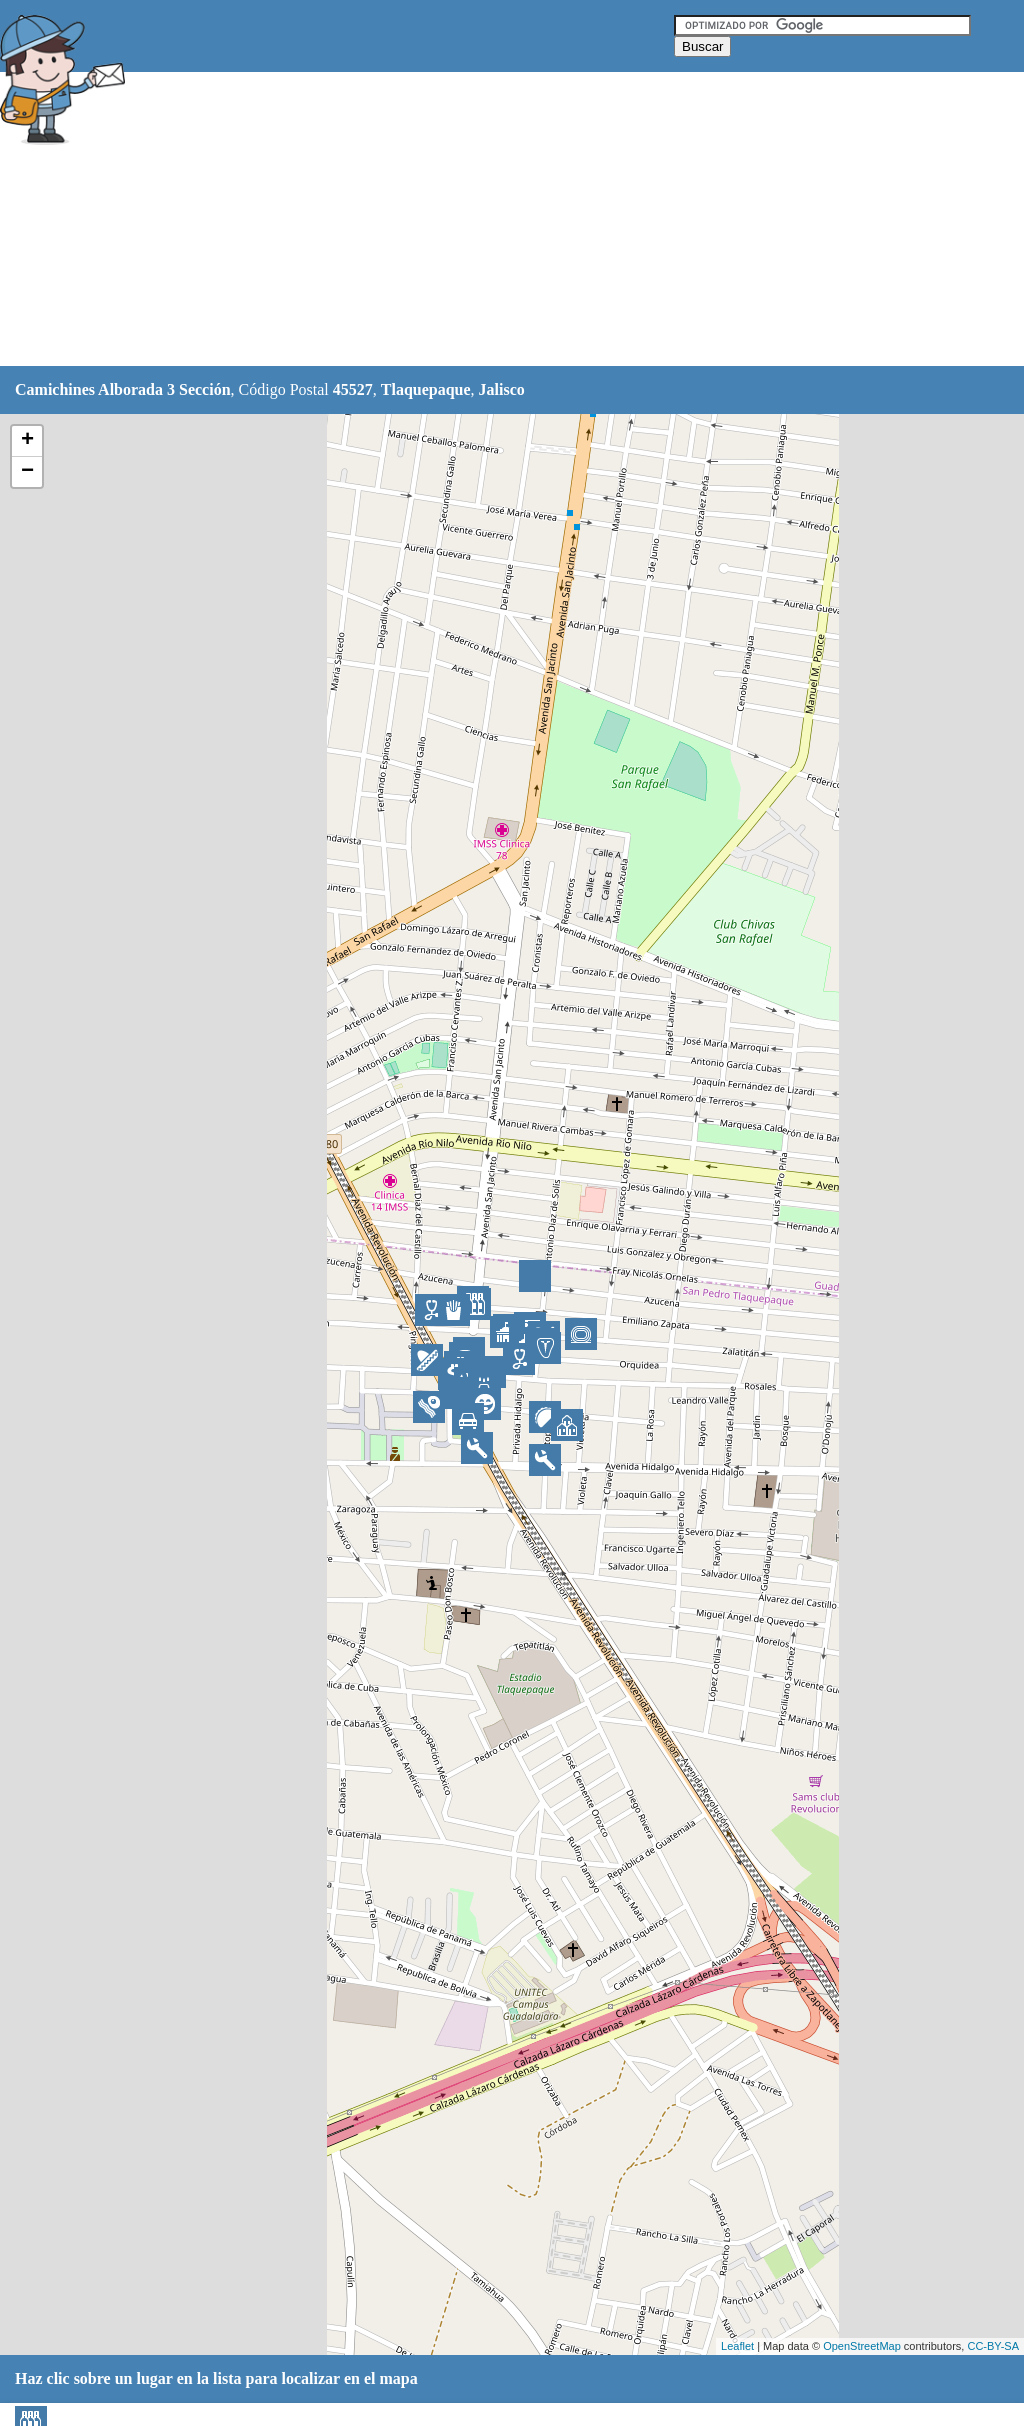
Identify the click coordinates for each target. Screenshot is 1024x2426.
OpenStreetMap (862, 2346)
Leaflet (737, 2346)
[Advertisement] (499, 220)
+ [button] (27, 441)
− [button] (27, 472)
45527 (353, 389)
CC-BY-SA (993, 2346)
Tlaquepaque (426, 389)
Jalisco (502, 389)
